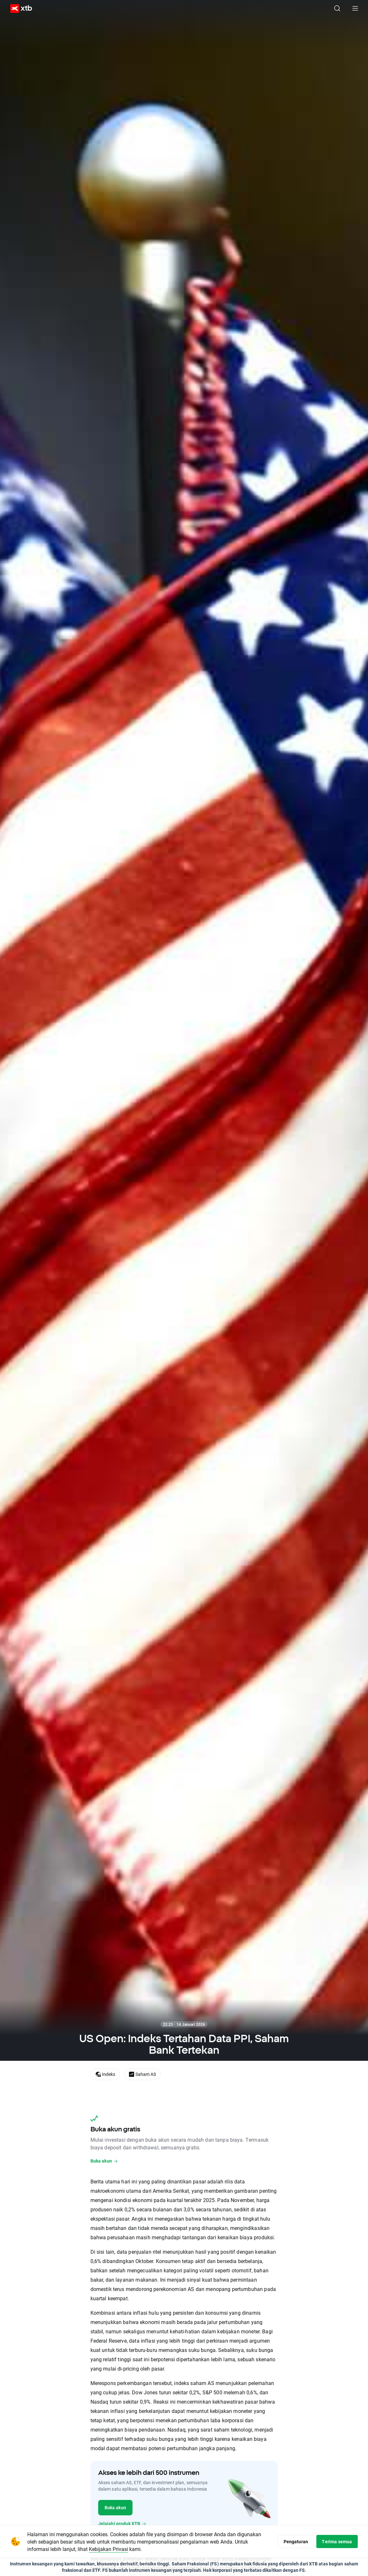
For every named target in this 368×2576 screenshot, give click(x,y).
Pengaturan (292, 2541)
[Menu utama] (355, 8)
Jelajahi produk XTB (122, 2523)
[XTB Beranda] (18, 8)
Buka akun (104, 2161)
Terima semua (336, 2541)
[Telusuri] (337, 8)
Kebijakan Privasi (122, 2549)
